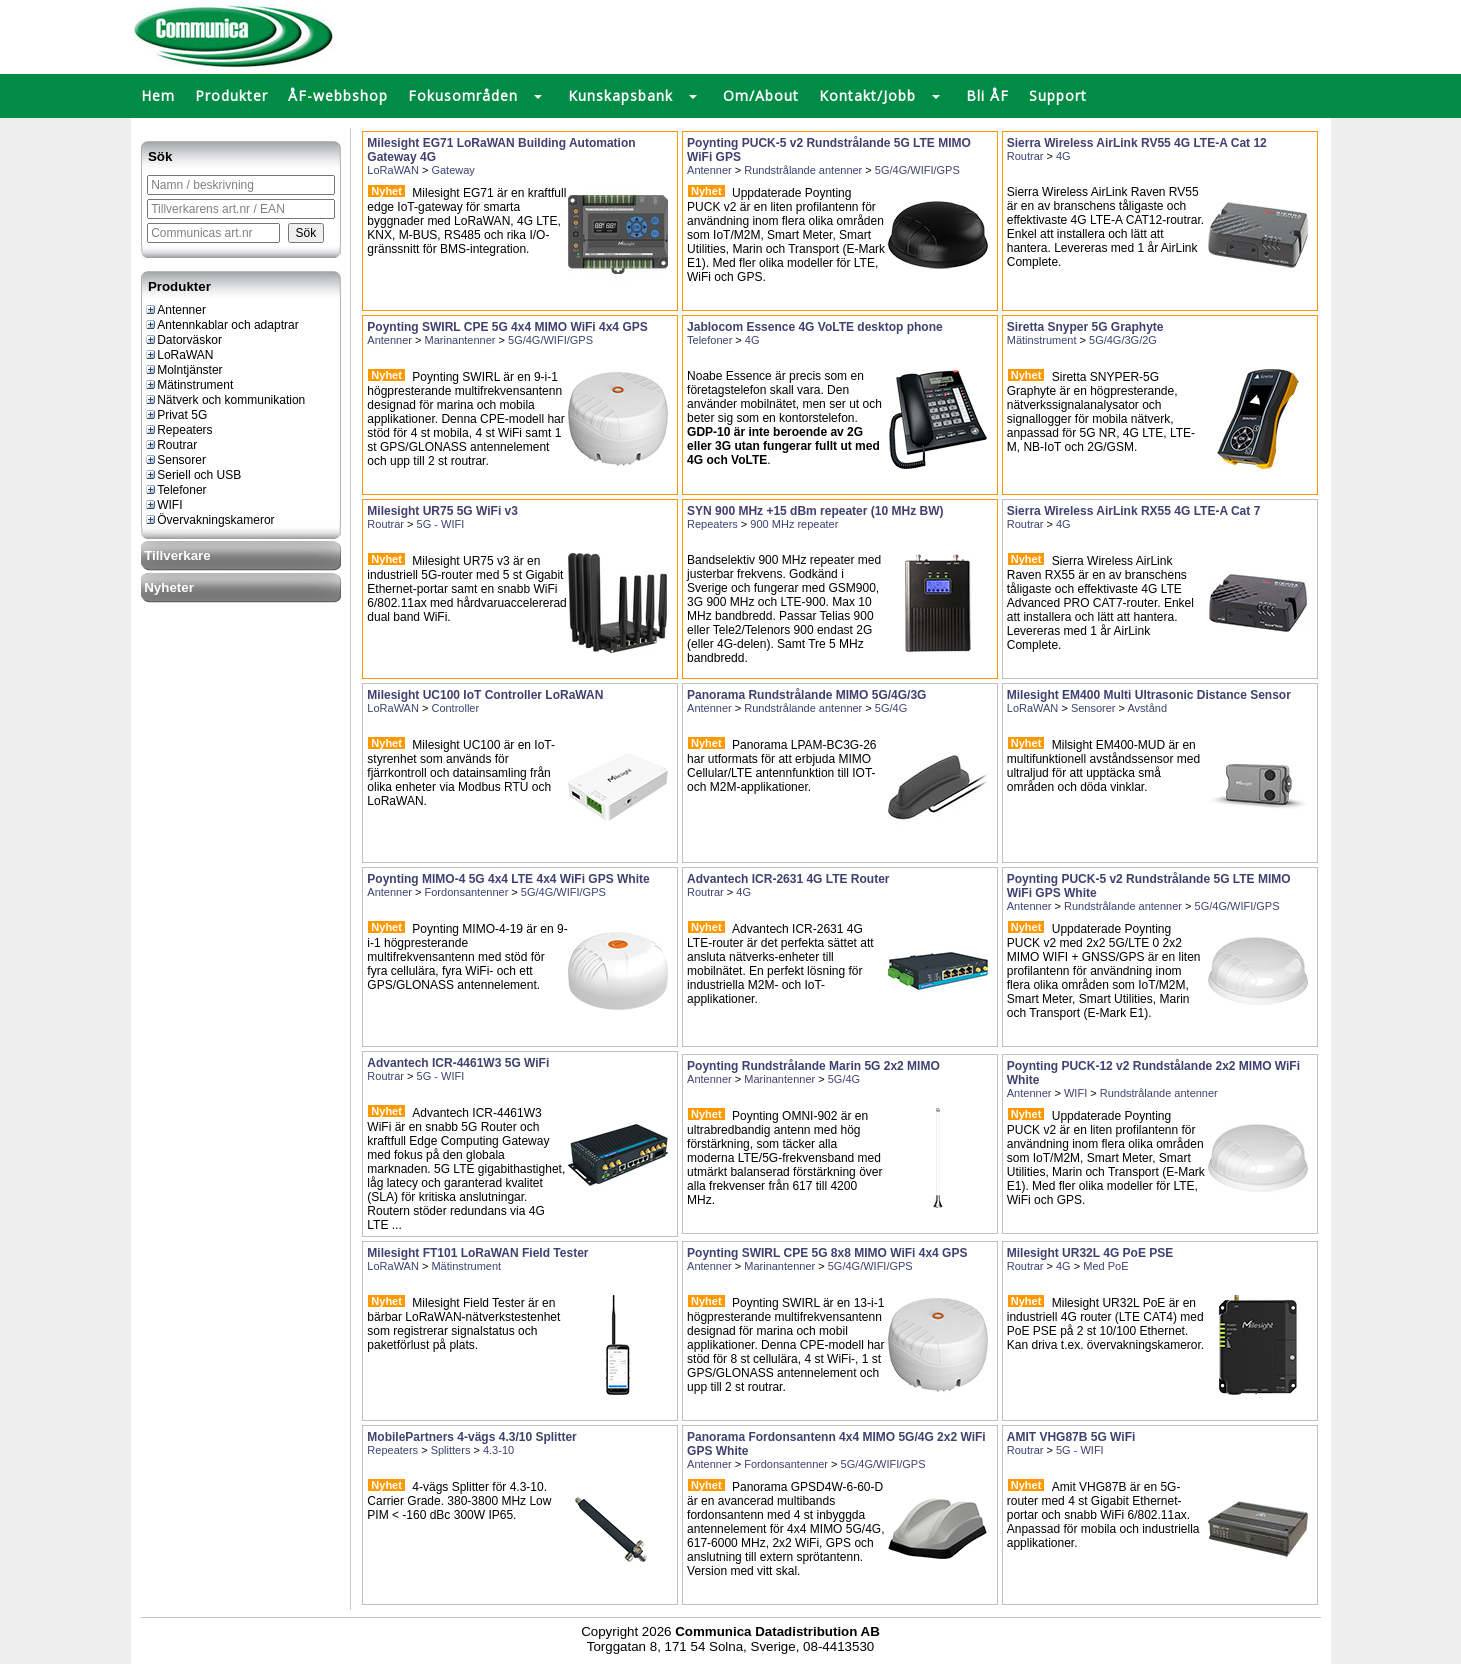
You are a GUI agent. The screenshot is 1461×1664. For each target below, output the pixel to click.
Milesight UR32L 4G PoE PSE (1090, 1253)
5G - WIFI (441, 524)
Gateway (452, 170)
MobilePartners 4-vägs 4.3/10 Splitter (471, 1437)
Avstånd (1147, 708)
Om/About (761, 95)
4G (1063, 156)
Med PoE (1105, 1266)
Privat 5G (175, 415)
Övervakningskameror (209, 520)
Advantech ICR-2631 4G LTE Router (788, 879)
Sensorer (175, 460)
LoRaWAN (178, 355)
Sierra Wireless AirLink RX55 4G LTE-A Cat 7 (1134, 511)
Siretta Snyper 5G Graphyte (1085, 327)
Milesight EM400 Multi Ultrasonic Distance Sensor (1149, 695)
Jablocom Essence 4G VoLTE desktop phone (815, 327)
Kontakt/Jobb (867, 95)
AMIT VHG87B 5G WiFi (1071, 1437)
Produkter (231, 95)
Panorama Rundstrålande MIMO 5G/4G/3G (806, 695)
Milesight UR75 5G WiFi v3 (442, 511)
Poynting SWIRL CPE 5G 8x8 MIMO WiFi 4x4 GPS (827, 1253)
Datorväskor (183, 340)
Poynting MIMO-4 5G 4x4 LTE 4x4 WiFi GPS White (508, 879)
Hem (158, 95)
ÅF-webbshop (338, 95)
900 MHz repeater (794, 524)
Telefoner (175, 490)
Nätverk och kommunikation (224, 400)
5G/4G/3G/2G (1123, 340)
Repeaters (178, 430)
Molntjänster (183, 370)
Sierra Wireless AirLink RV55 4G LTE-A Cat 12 (1137, 143)
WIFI (163, 505)
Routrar (170, 445)
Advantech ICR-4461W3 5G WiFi (458, 1063)
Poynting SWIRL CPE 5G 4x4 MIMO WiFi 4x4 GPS (507, 327)
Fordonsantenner (467, 892)
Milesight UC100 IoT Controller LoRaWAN (485, 695)
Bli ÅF (987, 95)
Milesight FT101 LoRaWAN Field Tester (477, 1253)
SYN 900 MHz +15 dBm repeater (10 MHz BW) (815, 511)
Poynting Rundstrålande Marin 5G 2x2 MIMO (813, 1066)
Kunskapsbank (620, 95)
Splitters (451, 1450)
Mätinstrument (188, 385)
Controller (455, 708)
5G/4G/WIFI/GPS (917, 170)
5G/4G (891, 708)
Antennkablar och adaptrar (221, 325)
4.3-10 (498, 1450)
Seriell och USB (192, 475)
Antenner (175, 310)
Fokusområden (463, 95)
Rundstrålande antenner (803, 170)
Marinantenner (460, 340)
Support (1058, 95)
